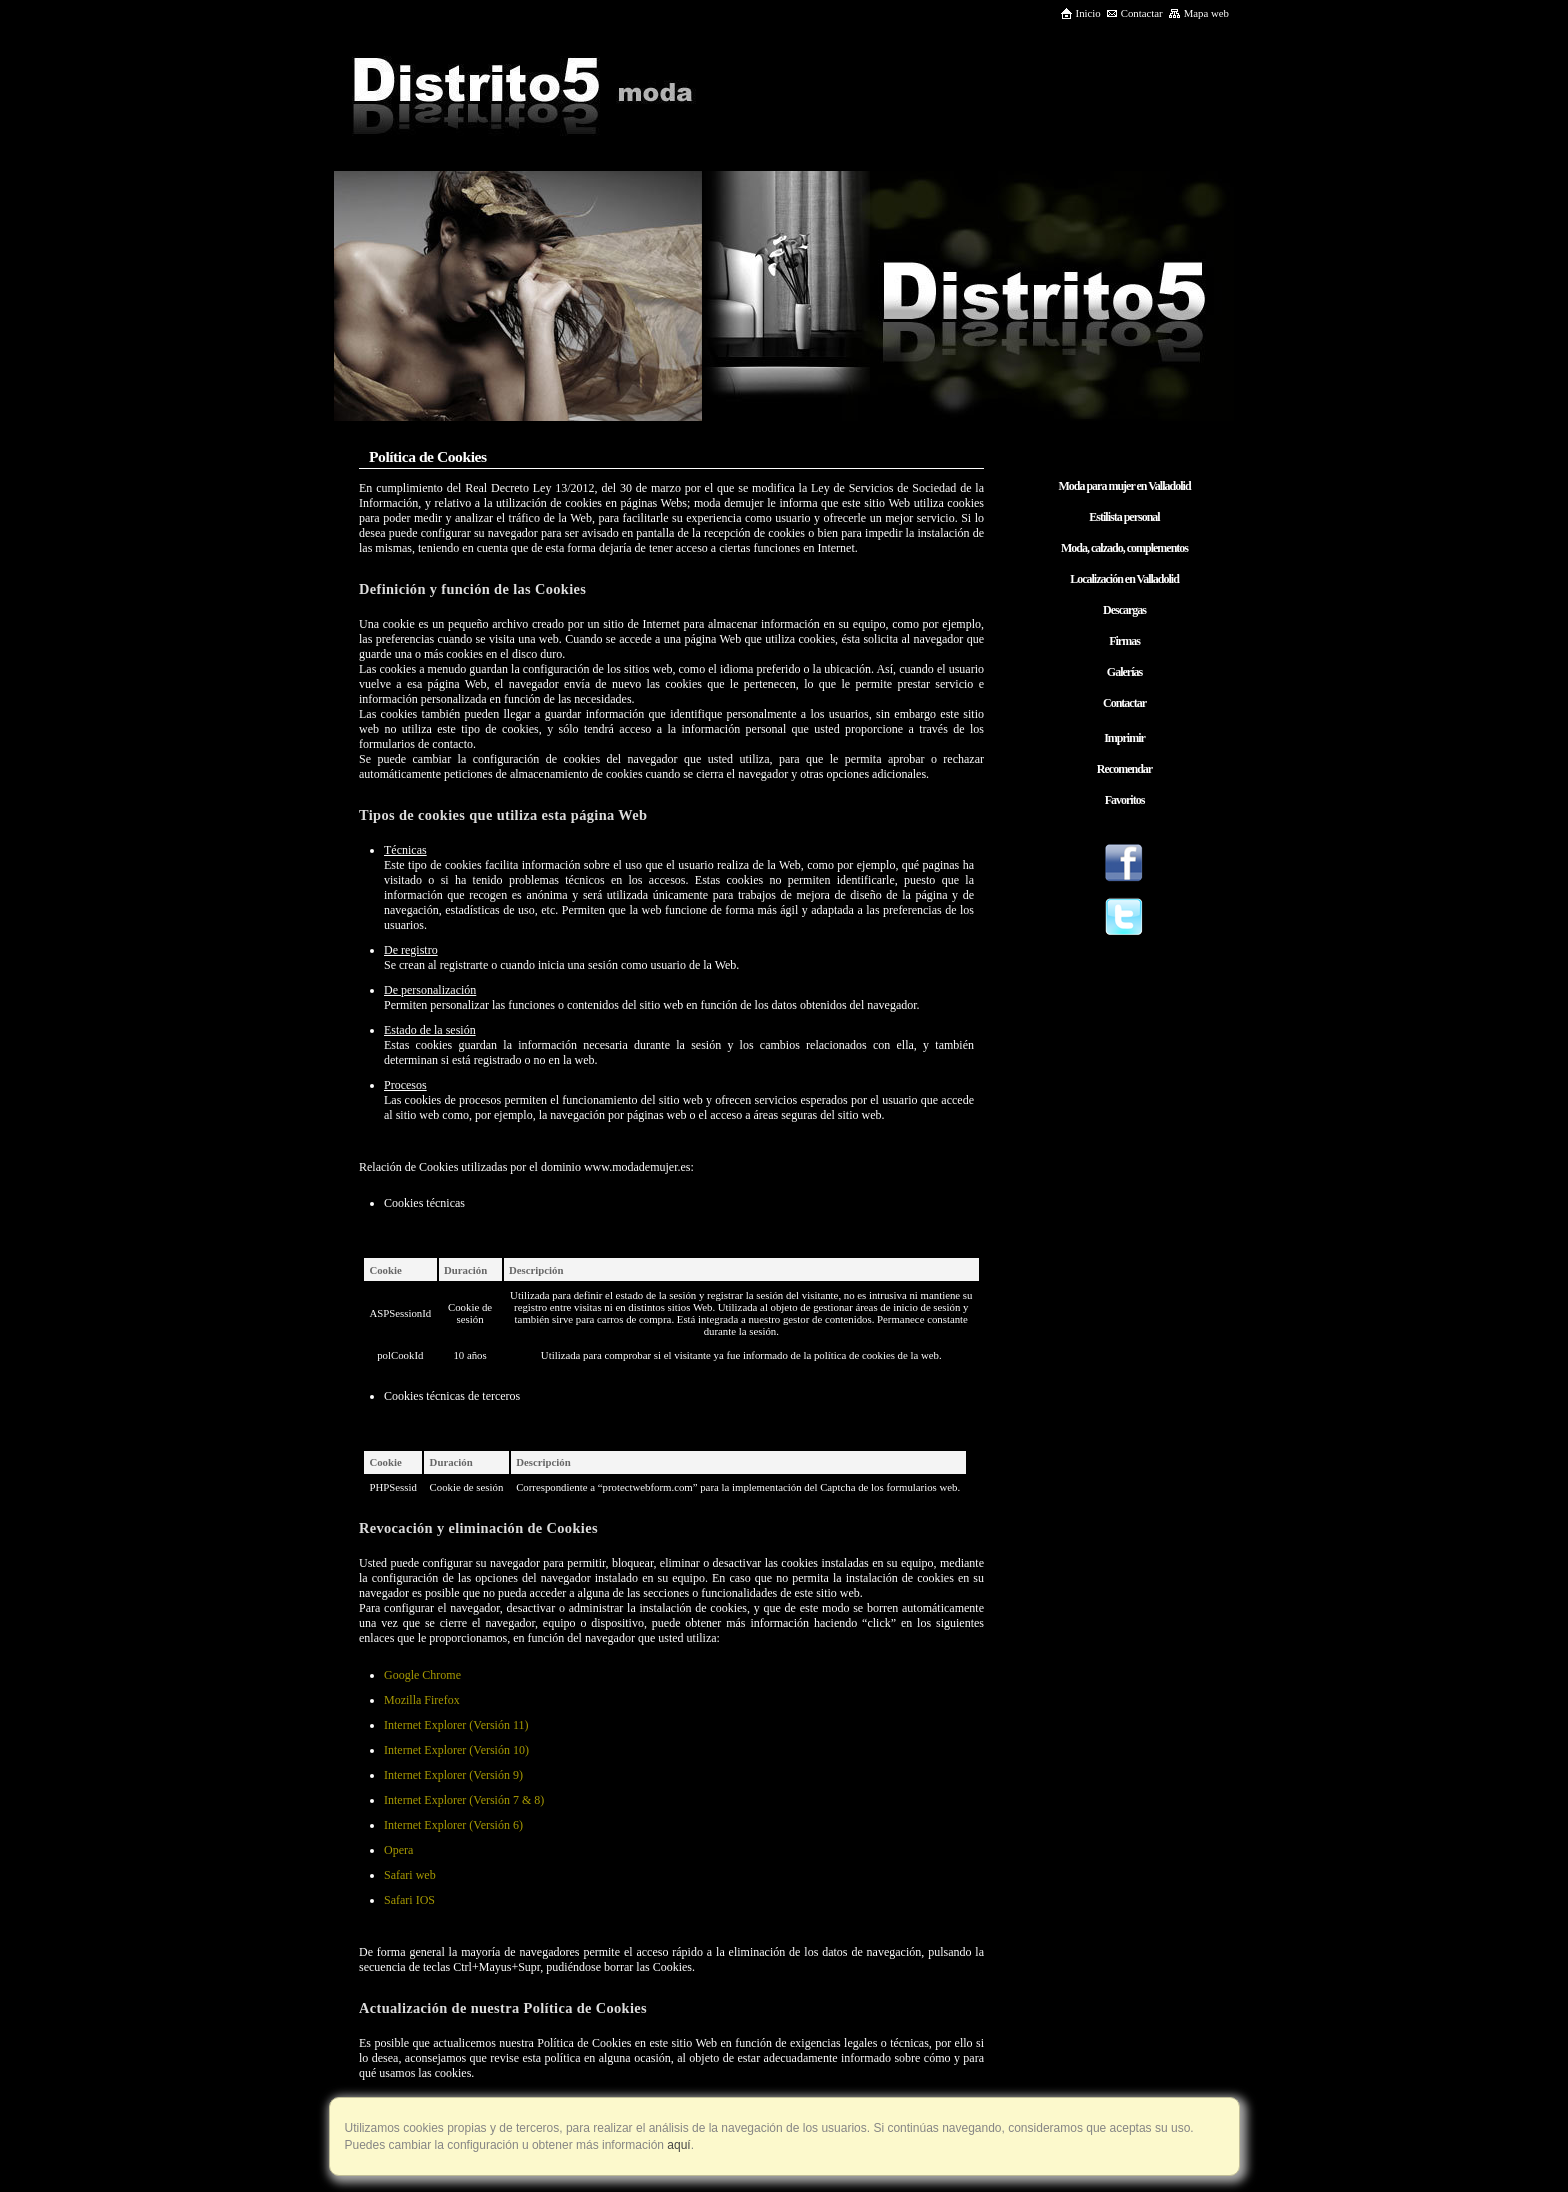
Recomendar (1124, 769)
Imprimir (1124, 738)
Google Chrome (422, 1675)
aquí (677, 2145)
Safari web (410, 1875)
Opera (398, 1850)
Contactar (1134, 13)
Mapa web (1198, 13)
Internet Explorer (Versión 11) (456, 1725)
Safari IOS (409, 1900)
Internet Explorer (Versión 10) (456, 1750)
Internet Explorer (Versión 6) (453, 1825)
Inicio (1080, 13)
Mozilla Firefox (422, 1700)
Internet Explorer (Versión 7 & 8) (464, 1800)
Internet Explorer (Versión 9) (453, 1775)
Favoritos (1125, 800)
